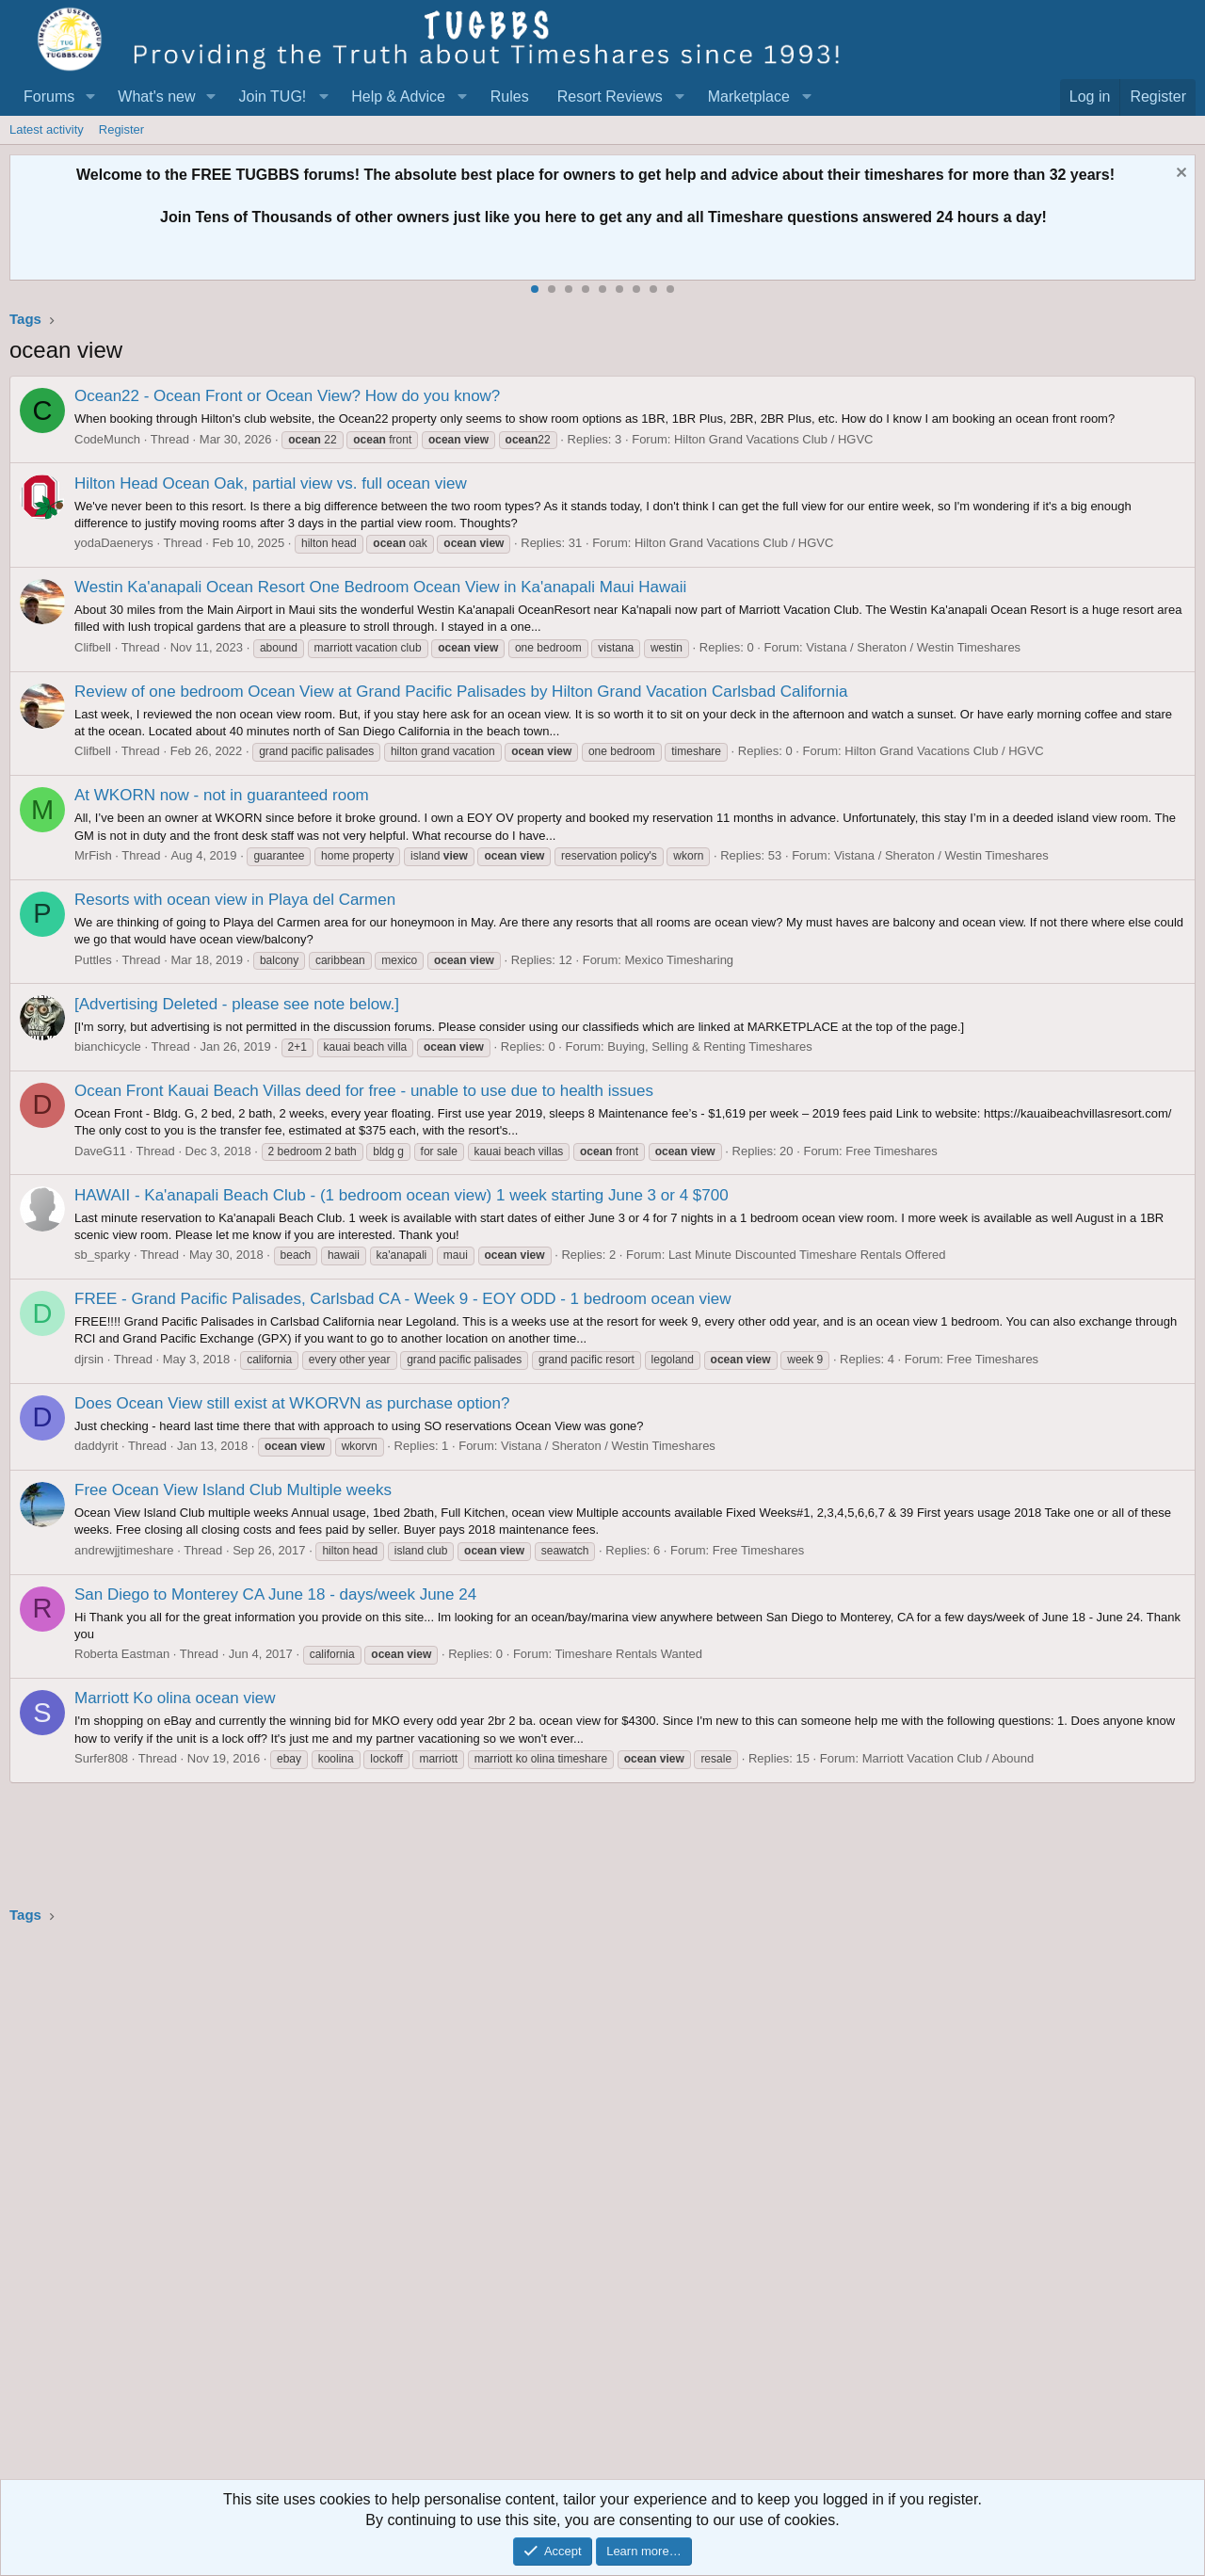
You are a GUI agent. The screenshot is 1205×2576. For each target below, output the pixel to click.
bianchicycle (107, 1046)
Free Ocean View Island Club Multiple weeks (233, 1490)
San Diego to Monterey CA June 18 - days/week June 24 (275, 1594)
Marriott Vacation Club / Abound (948, 1758)
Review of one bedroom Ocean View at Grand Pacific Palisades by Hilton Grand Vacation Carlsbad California (460, 691)
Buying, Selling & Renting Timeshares (709, 1046)
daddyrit (96, 1446)
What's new (156, 97)
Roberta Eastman (121, 1654)
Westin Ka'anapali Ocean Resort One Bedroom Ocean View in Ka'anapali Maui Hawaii (380, 587)
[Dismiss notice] (1179, 175)
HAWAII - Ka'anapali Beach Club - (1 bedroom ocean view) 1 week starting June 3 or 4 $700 (401, 1195)
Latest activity (46, 129)
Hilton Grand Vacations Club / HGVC (773, 439)
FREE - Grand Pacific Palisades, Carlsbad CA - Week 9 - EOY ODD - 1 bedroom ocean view (402, 1299)
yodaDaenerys (113, 543)
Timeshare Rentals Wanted (628, 1654)
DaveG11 (100, 1151)
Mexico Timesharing (679, 960)
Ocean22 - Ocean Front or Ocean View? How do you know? (287, 396)
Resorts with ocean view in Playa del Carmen (234, 900)
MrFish (93, 855)
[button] (90, 97)
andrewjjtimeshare (124, 1550)
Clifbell (92, 647)
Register (121, 129)
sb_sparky (102, 1255)
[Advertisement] (574, 2207)
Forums (49, 97)
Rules (509, 97)
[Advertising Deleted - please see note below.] (236, 1004)
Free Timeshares (891, 1151)
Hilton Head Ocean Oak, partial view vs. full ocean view (270, 483)
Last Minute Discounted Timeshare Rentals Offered (807, 1255)
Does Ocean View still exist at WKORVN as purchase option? (291, 1403)
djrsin (89, 1359)
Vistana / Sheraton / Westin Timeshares (913, 647)
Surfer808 (101, 1758)
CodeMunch (107, 439)
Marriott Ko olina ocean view (175, 1698)
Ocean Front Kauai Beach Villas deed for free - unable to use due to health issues (363, 1091)
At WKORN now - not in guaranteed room (221, 795)
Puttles (93, 960)
